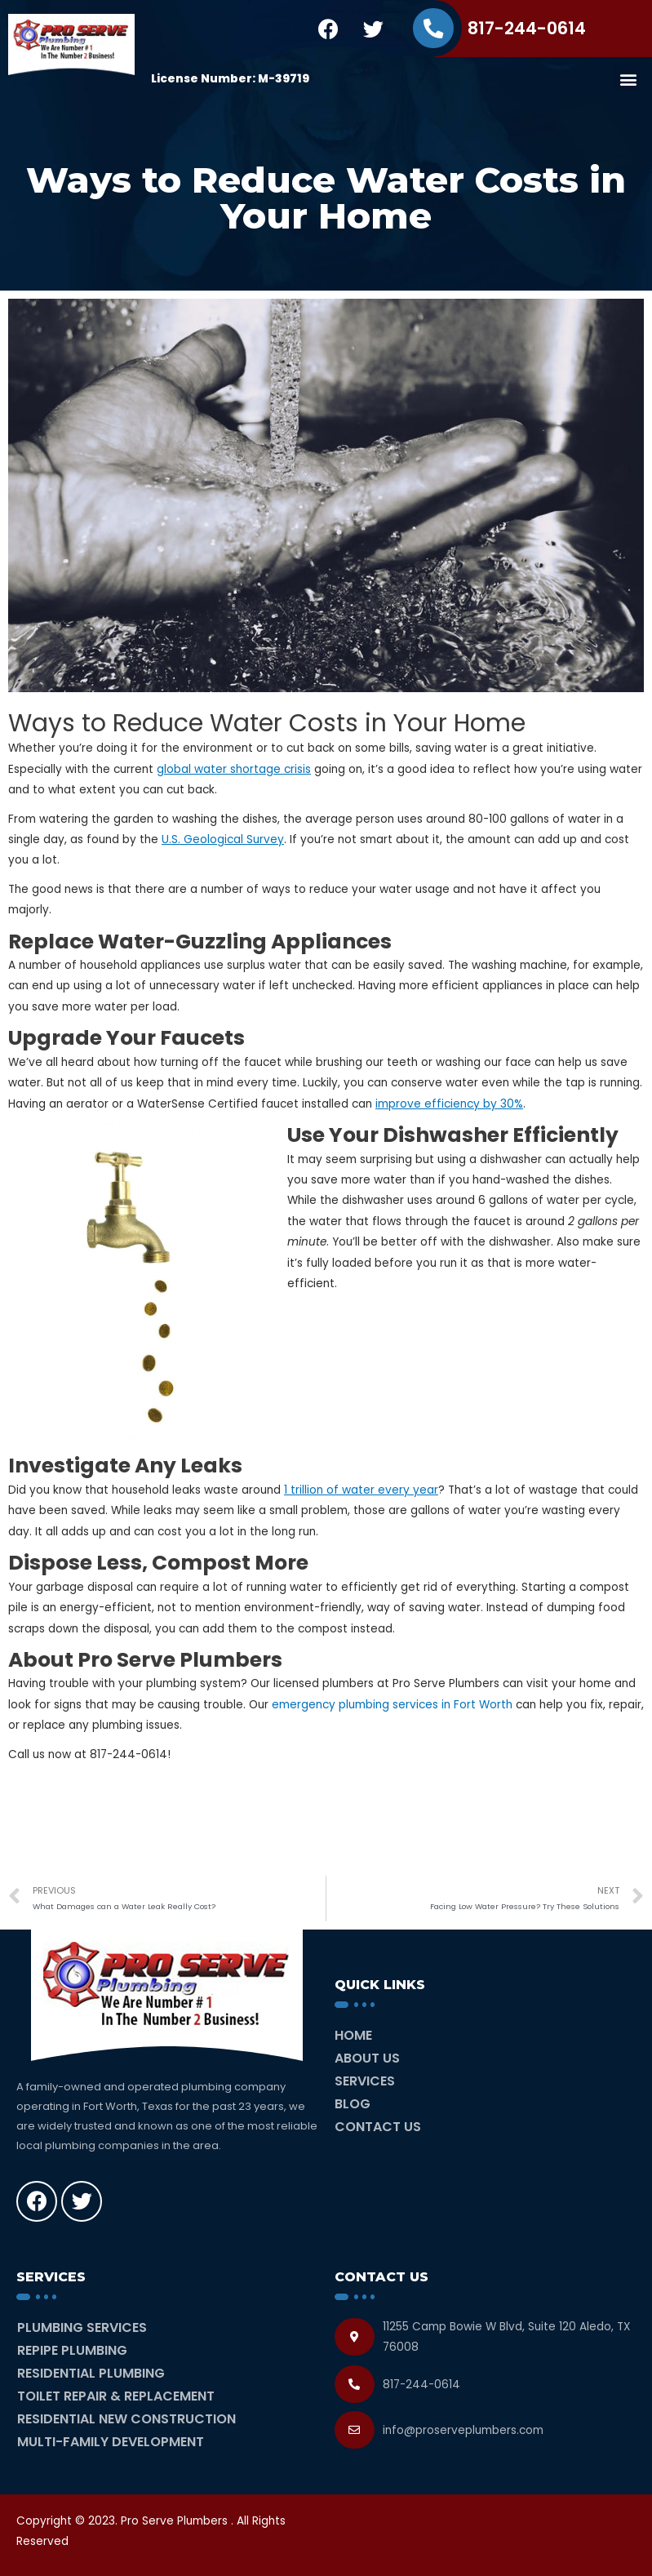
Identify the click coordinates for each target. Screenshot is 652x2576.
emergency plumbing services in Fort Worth (392, 1704)
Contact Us (378, 2126)
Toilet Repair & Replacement (116, 2396)
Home (353, 2035)
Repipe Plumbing (72, 2350)
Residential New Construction (126, 2418)
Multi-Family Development (110, 2441)
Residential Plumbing (91, 2373)
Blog (352, 2103)
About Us (367, 2058)
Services (365, 2081)
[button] (627, 78)
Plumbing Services (82, 2327)
